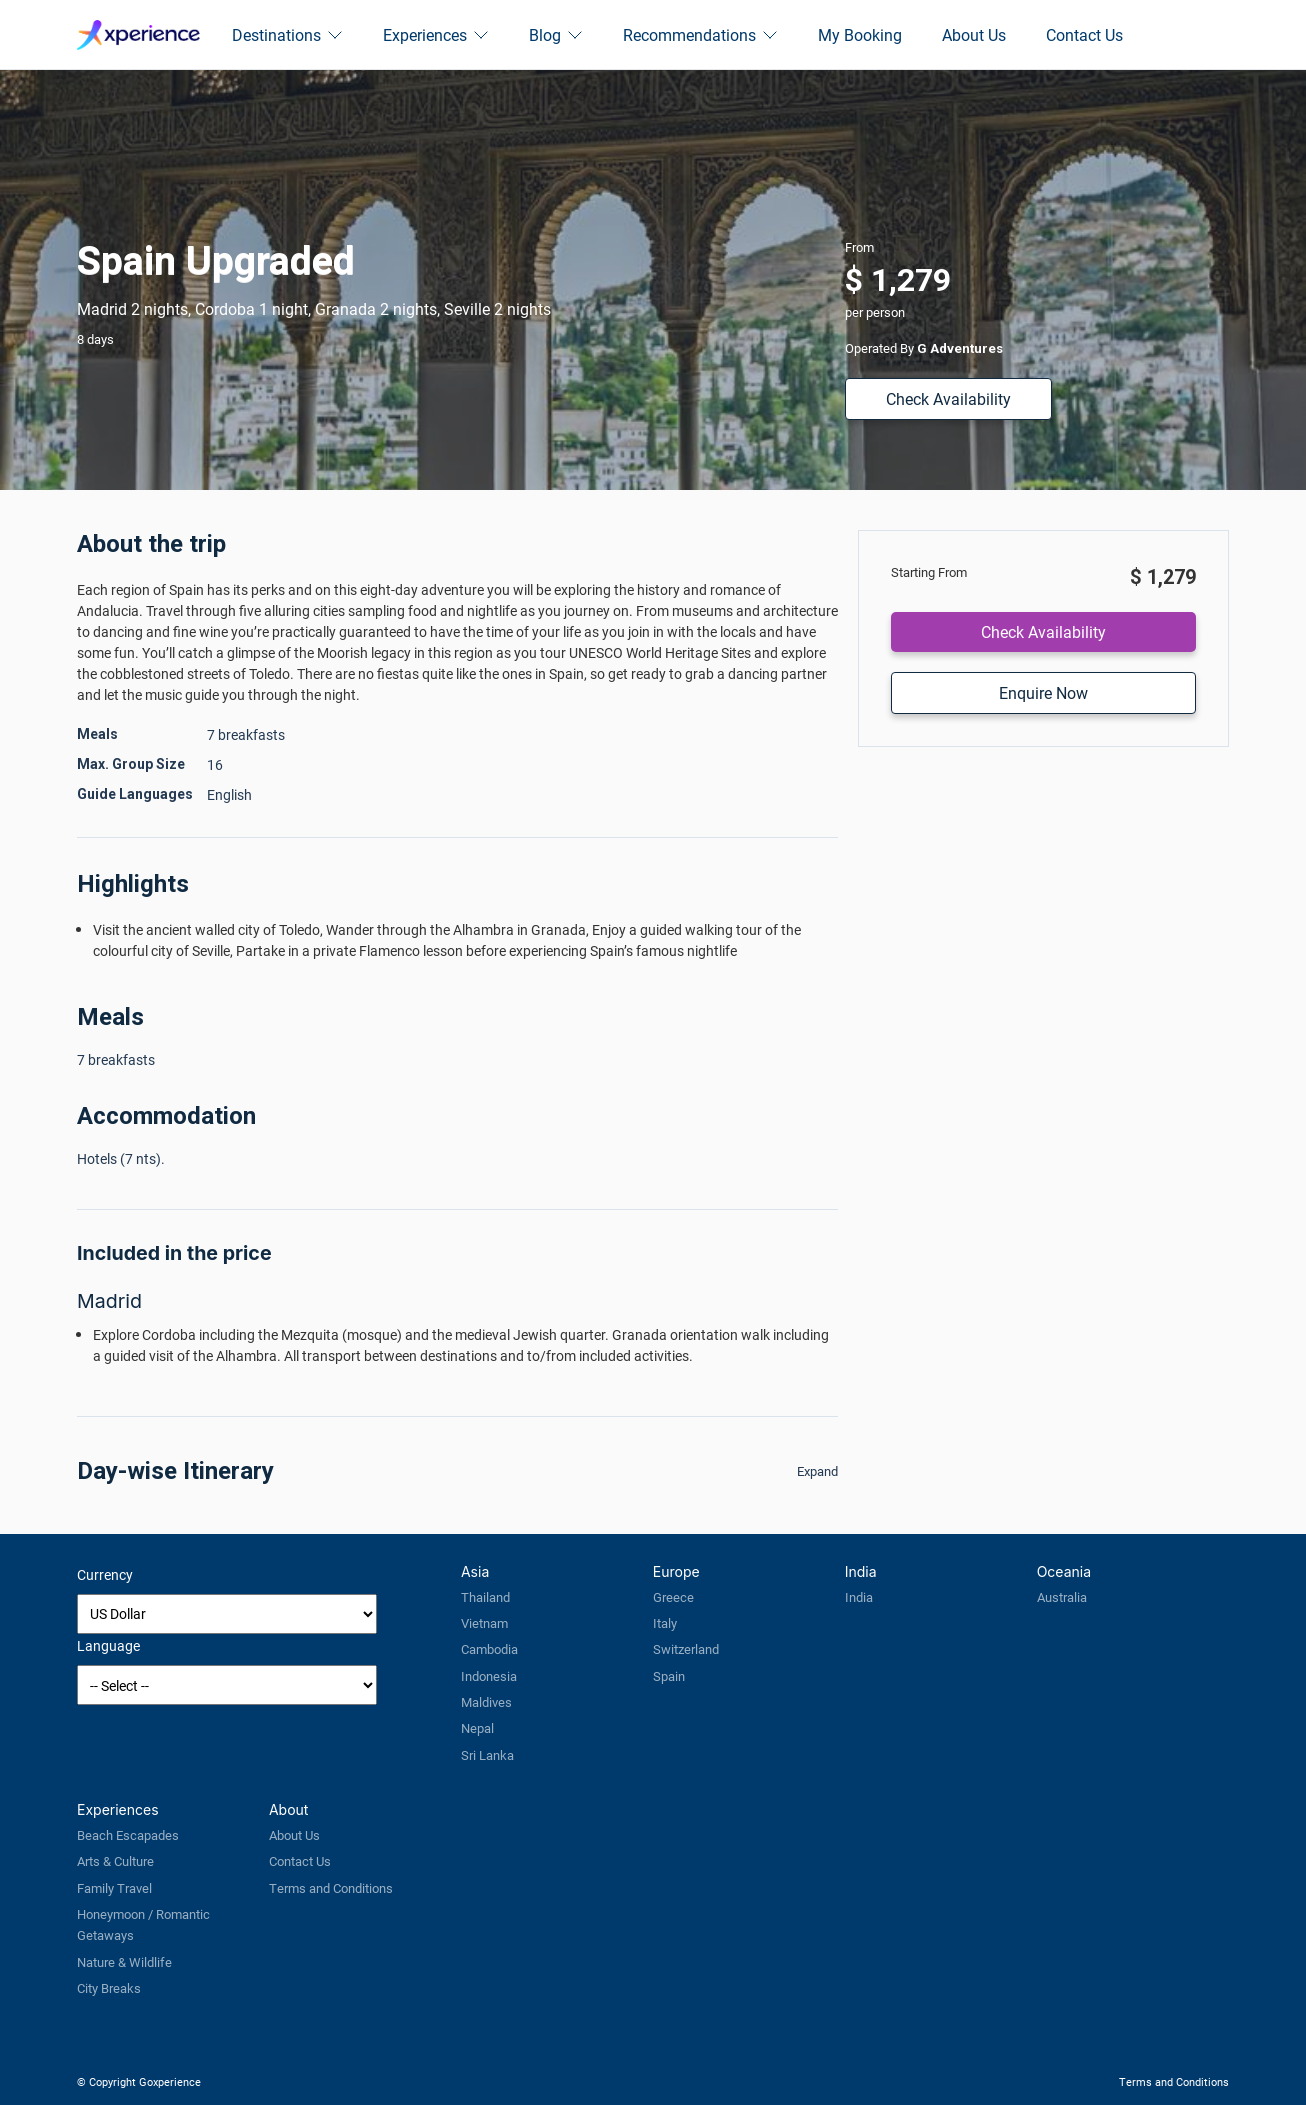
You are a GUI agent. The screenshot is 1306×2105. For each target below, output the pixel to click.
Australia (1062, 1597)
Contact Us (1084, 34)
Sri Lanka (487, 1755)
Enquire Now (1043, 692)
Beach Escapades (128, 1835)
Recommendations (700, 34)
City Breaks (109, 1988)
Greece (673, 1597)
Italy (665, 1623)
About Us (974, 34)
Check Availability (948, 398)
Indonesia (489, 1676)
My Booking (860, 34)
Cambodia (489, 1649)
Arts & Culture (115, 1861)
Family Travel (114, 1888)
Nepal (477, 1728)
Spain (669, 1676)
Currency (105, 1574)
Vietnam (484, 1623)
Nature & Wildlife (124, 1962)
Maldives (486, 1702)
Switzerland (686, 1649)
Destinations (287, 34)
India (859, 1597)
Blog (556, 34)
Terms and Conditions (331, 1888)
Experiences (436, 34)
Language (108, 1645)
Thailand (485, 1597)
